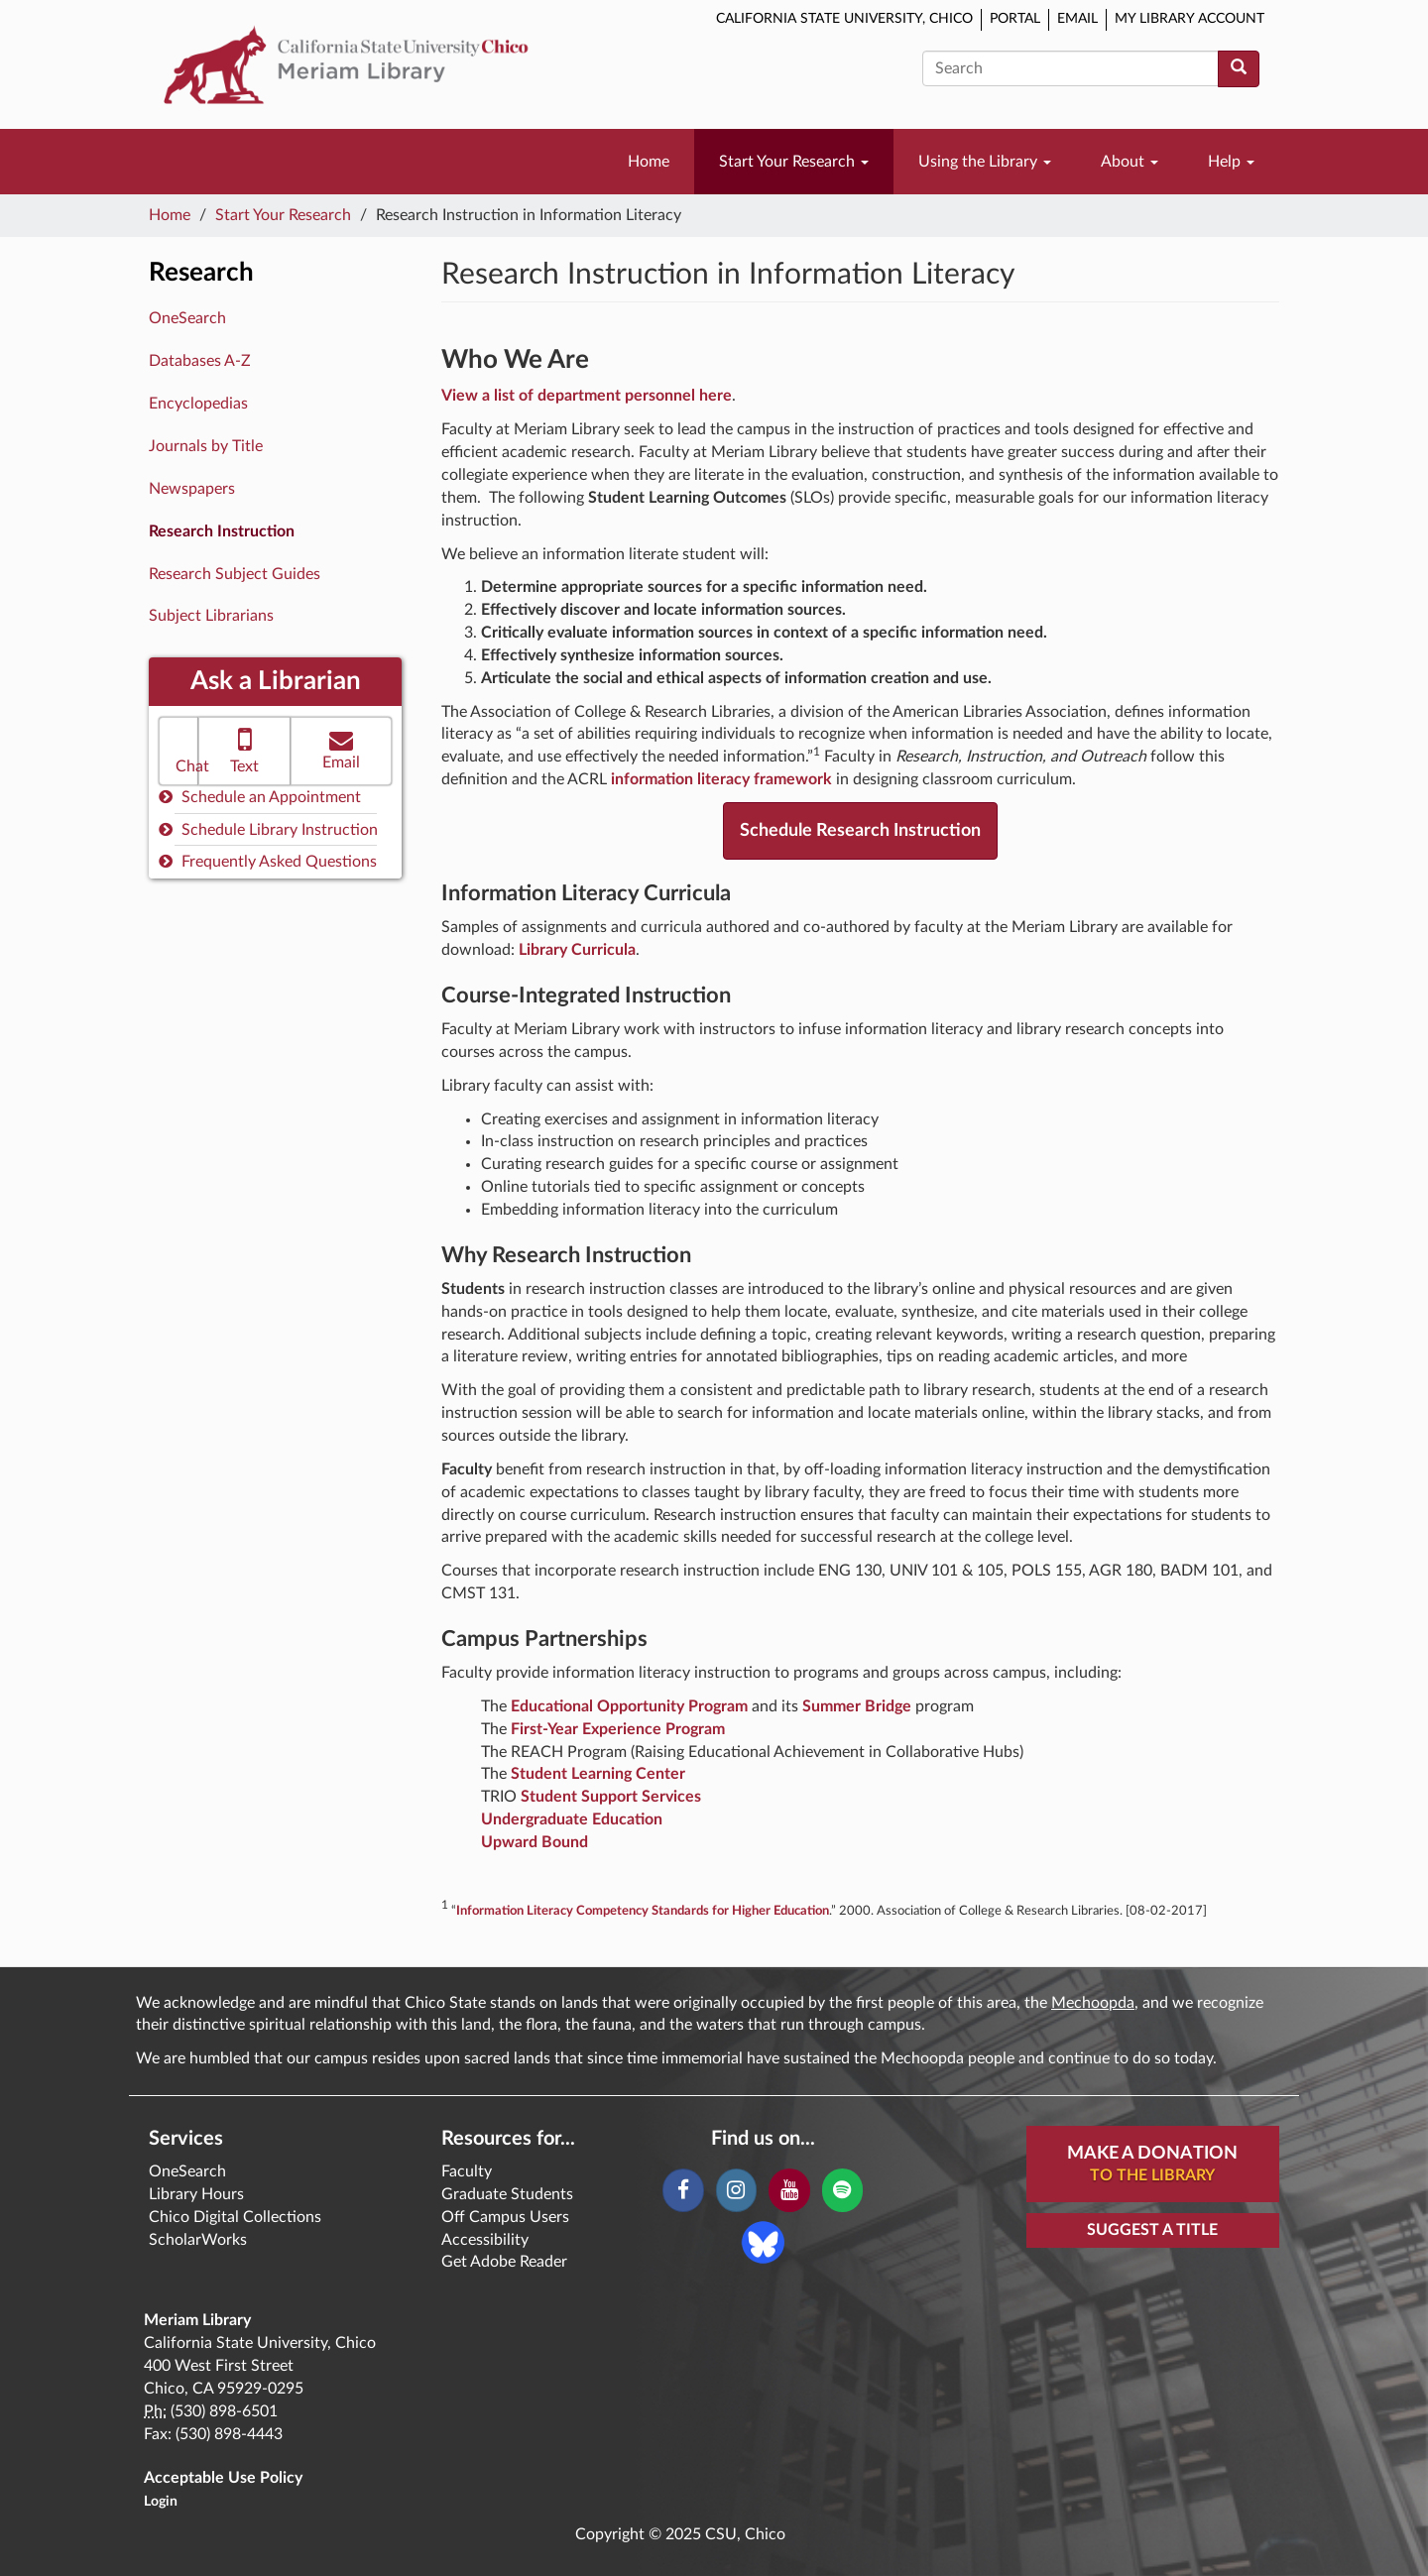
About (1129, 162)
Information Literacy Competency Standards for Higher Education (642, 1911)
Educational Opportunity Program (629, 1706)
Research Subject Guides (234, 574)
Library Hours (196, 2194)
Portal (1015, 19)
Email (1077, 19)
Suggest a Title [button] (1152, 2230)
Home (648, 162)
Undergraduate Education (571, 1819)
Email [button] (341, 749)
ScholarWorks (198, 2240)
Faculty (466, 2171)
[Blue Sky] (763, 2242)
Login (161, 2502)
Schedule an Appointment (260, 796)
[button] (178, 751)
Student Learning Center (598, 1774)
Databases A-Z (200, 361)
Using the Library (984, 162)
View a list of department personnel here (586, 396)
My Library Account (1189, 19)
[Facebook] (682, 2190)
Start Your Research (794, 162)
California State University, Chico (844, 19)
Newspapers (192, 489)
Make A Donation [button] (1152, 2165)
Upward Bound (534, 1842)
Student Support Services (611, 1797)
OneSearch (187, 318)
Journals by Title (206, 446)
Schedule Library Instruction (268, 829)
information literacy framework (721, 779)
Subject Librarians (211, 616)
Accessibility (485, 2240)
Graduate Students (507, 2194)
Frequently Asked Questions (268, 861)
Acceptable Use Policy (223, 2478)
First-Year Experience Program (618, 1729)
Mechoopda (1092, 2003)
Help (1231, 162)
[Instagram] (736, 2190)
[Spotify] (842, 2190)
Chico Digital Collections (235, 2217)
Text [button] (244, 749)
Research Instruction (222, 531)
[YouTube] (789, 2190)
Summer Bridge (856, 1706)
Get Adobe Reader (504, 2262)
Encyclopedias (198, 403)
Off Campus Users (505, 2217)
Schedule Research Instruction (860, 831)
